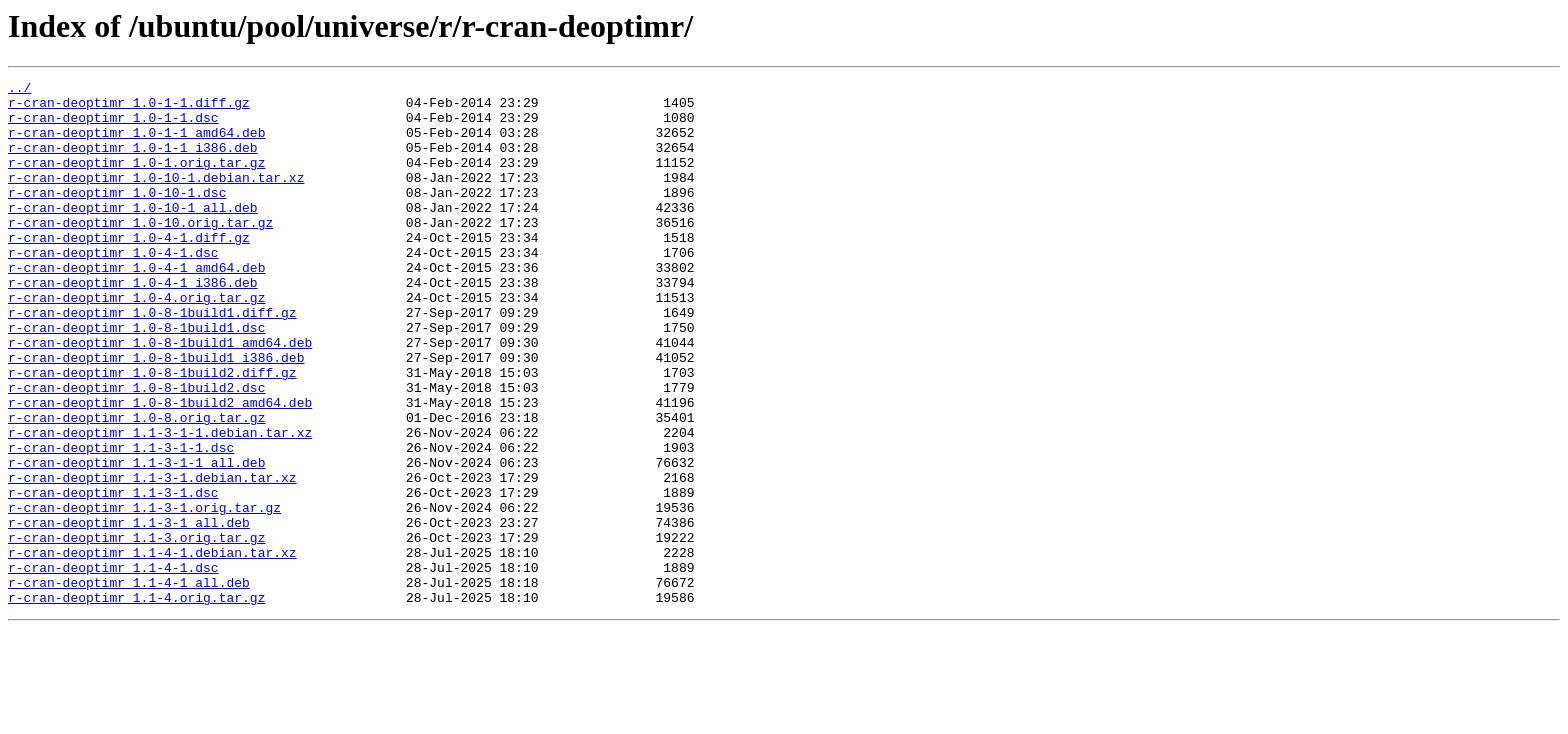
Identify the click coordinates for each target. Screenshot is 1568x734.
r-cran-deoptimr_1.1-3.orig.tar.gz (136, 630)
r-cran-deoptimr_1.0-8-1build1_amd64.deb (160, 396)
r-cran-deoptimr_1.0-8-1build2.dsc (136, 450)
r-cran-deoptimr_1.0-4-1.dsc (113, 288)
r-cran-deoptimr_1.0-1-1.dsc (113, 126)
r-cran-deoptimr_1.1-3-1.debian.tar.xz (152, 558)
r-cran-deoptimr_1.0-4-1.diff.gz (129, 270)
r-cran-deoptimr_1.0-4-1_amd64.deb (136, 306)
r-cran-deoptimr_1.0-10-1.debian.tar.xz (156, 198)
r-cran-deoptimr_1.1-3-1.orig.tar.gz (144, 594)
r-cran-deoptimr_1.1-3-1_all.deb (129, 612)
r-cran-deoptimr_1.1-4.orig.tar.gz (136, 702)
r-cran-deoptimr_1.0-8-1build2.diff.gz (152, 432)
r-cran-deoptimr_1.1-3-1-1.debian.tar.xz (160, 504)
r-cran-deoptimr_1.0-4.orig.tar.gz (136, 342)
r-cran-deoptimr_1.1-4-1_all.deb (129, 684)
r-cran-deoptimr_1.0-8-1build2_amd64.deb (160, 468)
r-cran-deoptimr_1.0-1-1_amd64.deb (136, 144)
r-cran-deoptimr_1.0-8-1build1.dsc (136, 378)
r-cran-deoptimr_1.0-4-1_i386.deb (133, 324)
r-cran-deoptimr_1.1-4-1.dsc (113, 666)
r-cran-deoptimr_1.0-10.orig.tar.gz (140, 252)
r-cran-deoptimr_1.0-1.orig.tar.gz (136, 180)
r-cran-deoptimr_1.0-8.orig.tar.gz (136, 486)
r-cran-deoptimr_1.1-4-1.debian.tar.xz (152, 648)
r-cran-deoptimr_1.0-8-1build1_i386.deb (156, 414)
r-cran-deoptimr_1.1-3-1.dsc (113, 576)
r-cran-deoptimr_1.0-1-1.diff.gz (129, 108)
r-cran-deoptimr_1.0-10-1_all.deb (133, 234)
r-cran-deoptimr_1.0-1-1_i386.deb (133, 162)
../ (19, 90)
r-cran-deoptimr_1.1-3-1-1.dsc (121, 522)
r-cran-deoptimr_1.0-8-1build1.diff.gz (152, 360)
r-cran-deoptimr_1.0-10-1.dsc (117, 216)
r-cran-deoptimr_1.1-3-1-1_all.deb (136, 540)
